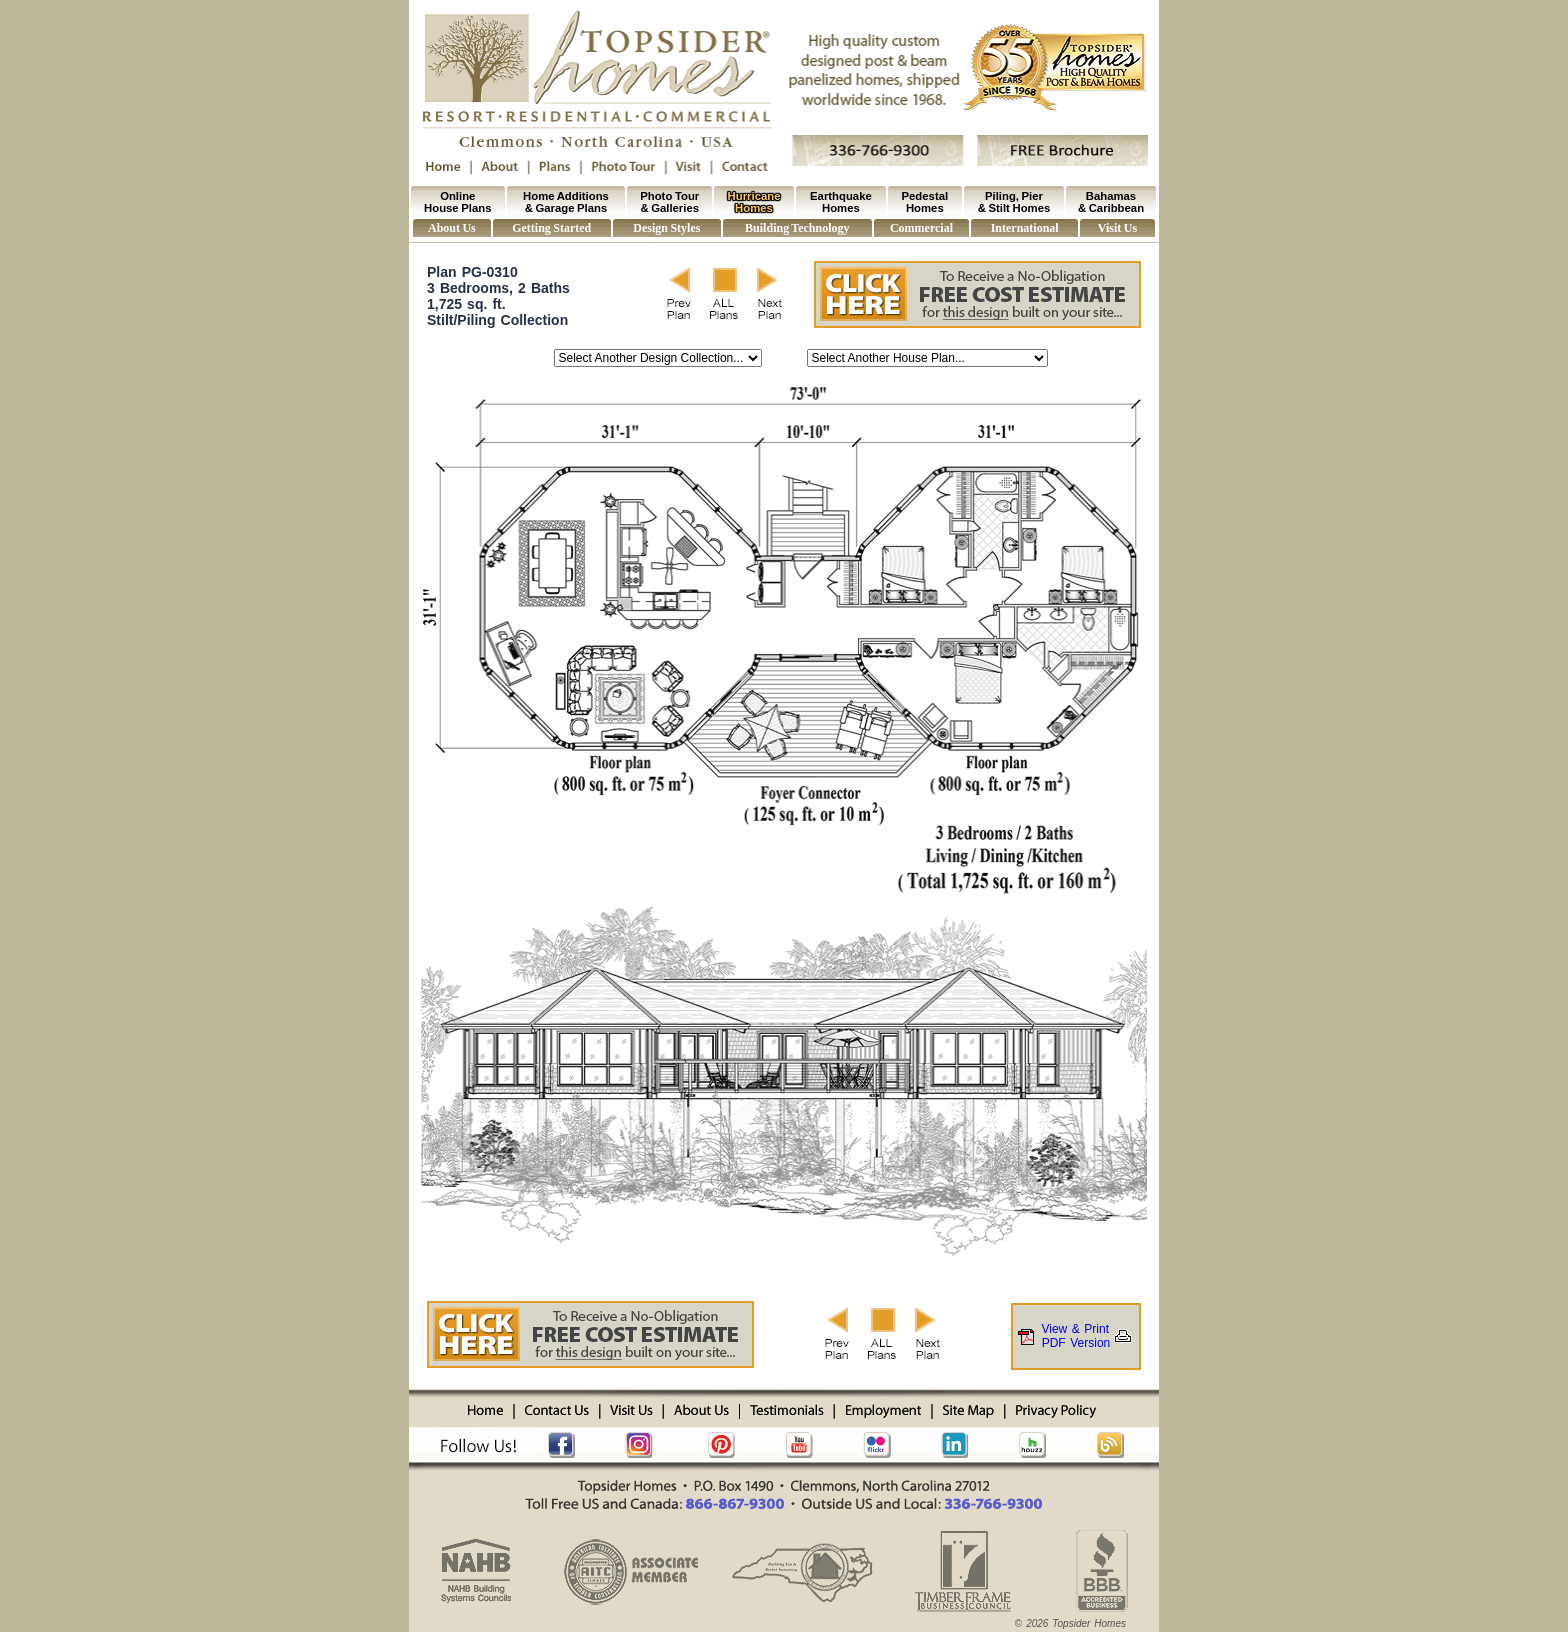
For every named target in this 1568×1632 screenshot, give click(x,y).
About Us (452, 228)
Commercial (921, 228)
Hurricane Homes (754, 202)
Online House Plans (457, 202)
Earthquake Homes (841, 202)
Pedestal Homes (925, 202)
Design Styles (666, 228)
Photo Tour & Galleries (669, 202)
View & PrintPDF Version (1076, 1336)
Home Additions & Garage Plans (566, 202)
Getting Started (551, 228)
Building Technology (797, 228)
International (1025, 228)
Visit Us (1117, 228)
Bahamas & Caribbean (1111, 202)
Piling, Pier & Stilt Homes (1014, 202)
